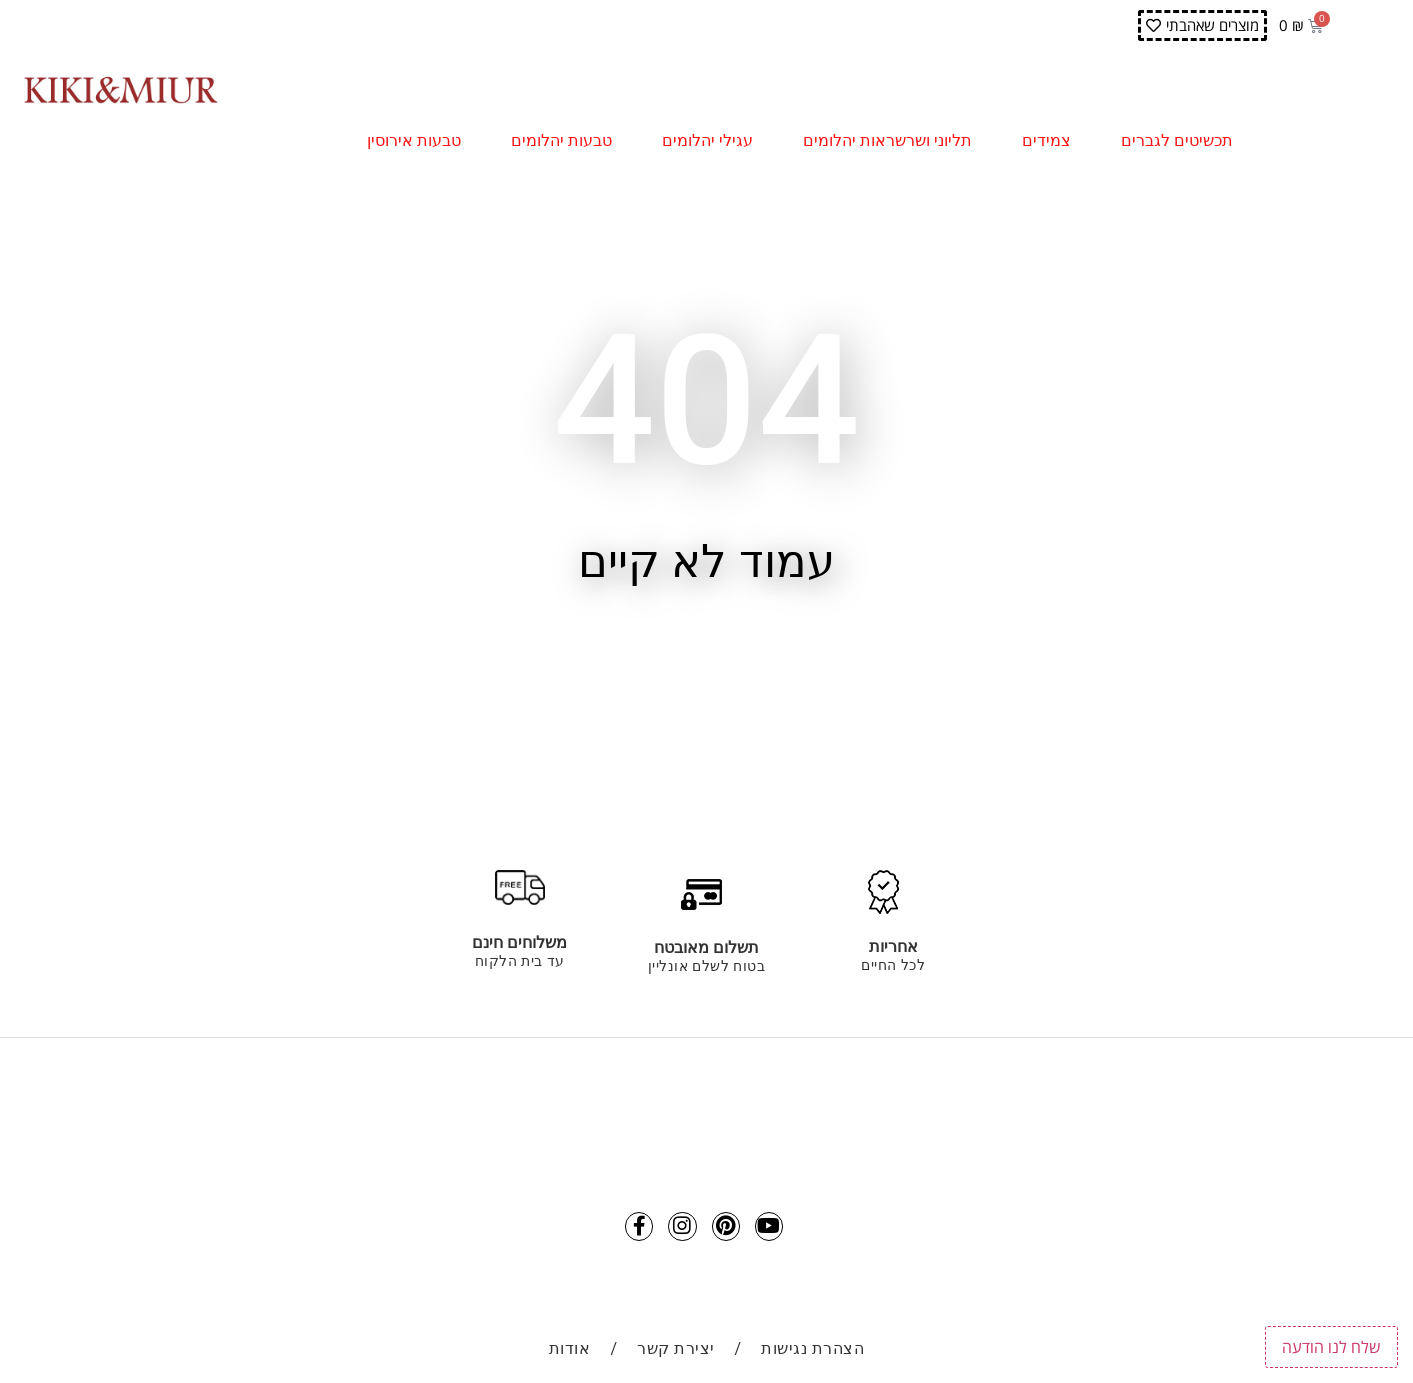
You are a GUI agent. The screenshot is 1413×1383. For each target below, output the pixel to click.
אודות (570, 1354)
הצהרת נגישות (812, 1354)
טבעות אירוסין (419, 141)
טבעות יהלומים (566, 141)
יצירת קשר (675, 1354)
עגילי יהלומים (712, 141)
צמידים (1051, 141)
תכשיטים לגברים (1182, 141)
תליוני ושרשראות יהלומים (892, 141)
